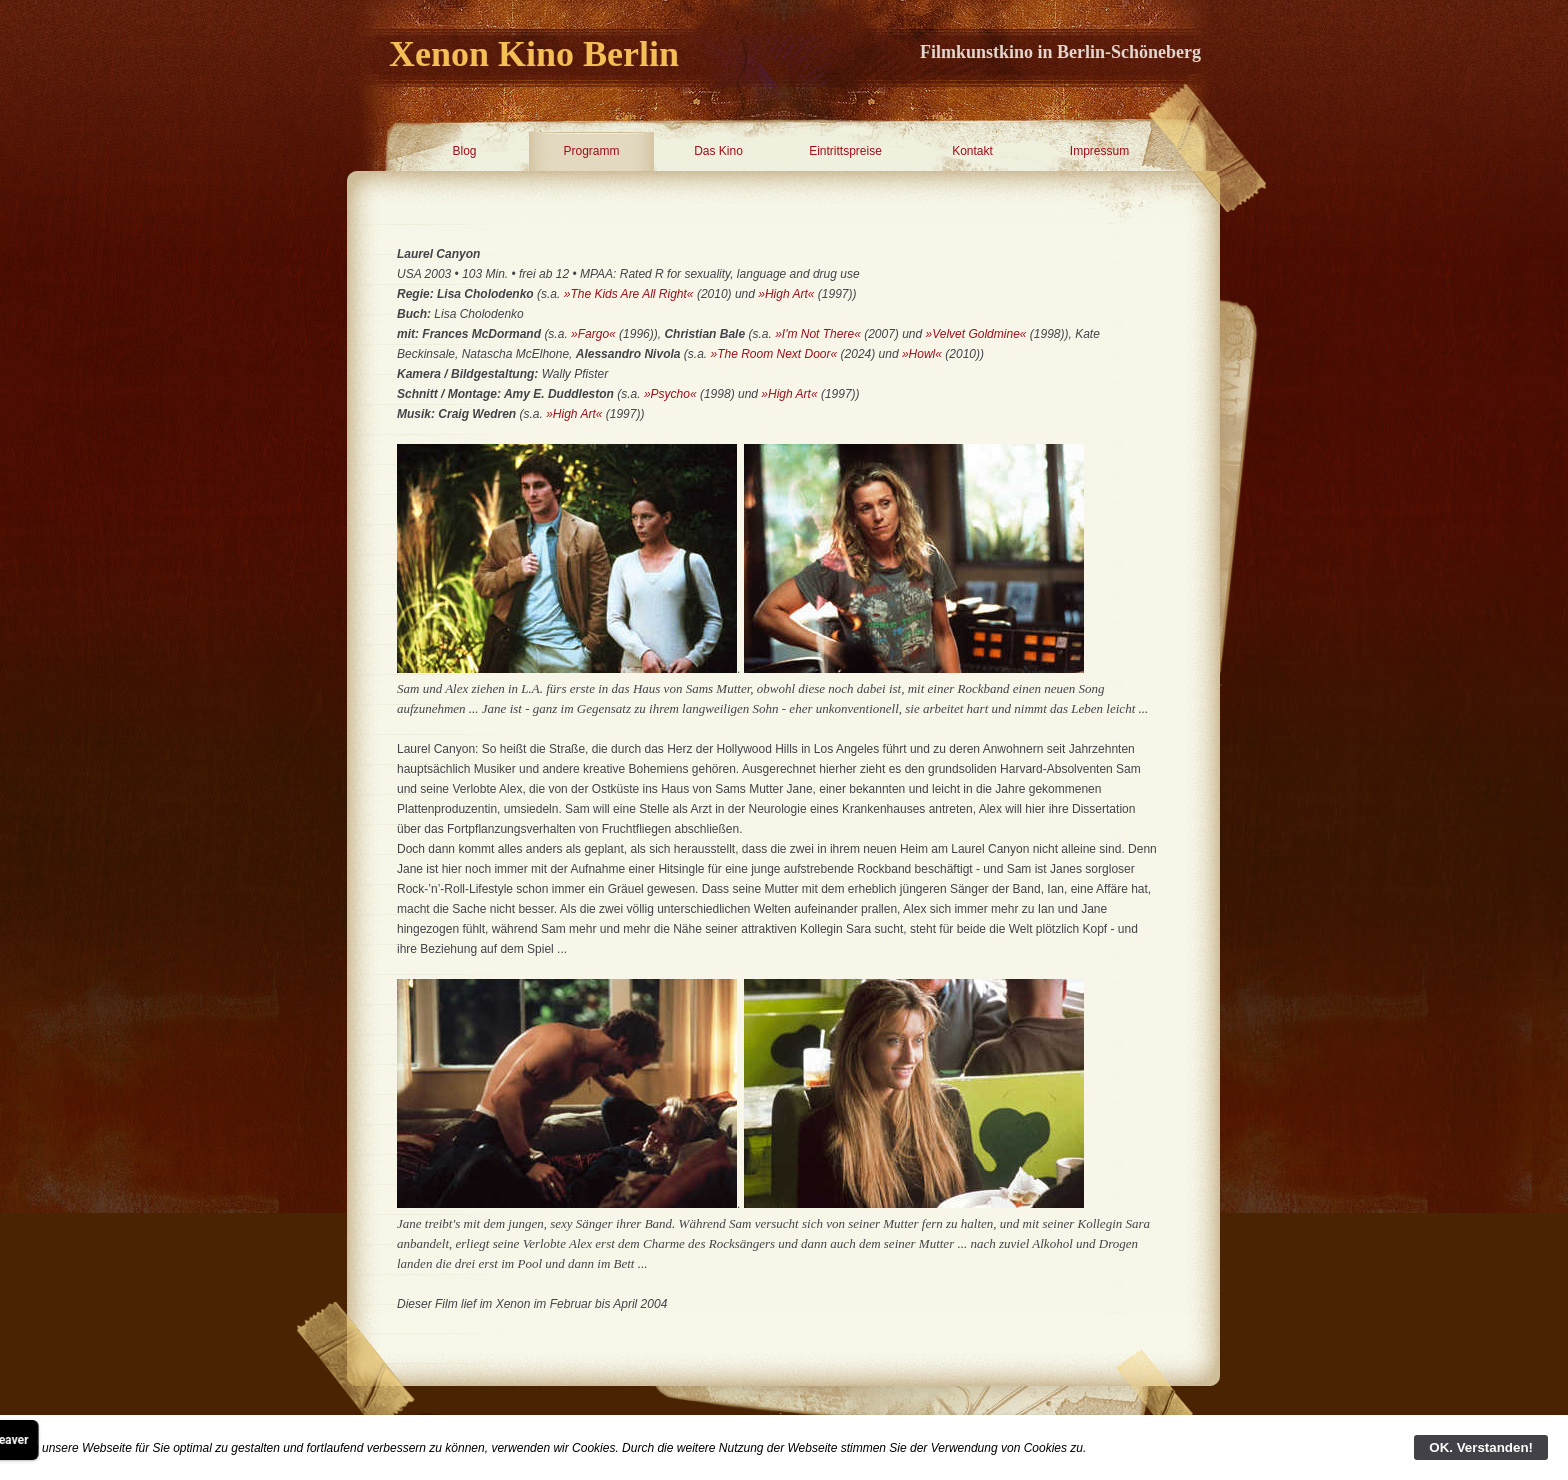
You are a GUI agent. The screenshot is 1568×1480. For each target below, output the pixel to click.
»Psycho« (670, 394)
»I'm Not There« (818, 334)
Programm (591, 151)
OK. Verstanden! (1481, 1447)
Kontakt (972, 151)
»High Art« (786, 294)
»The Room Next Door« (775, 354)
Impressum (1099, 151)
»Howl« (922, 354)
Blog (464, 151)
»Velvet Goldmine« (976, 334)
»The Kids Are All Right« (629, 294)
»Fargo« (593, 334)
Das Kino (718, 151)
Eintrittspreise (845, 151)
